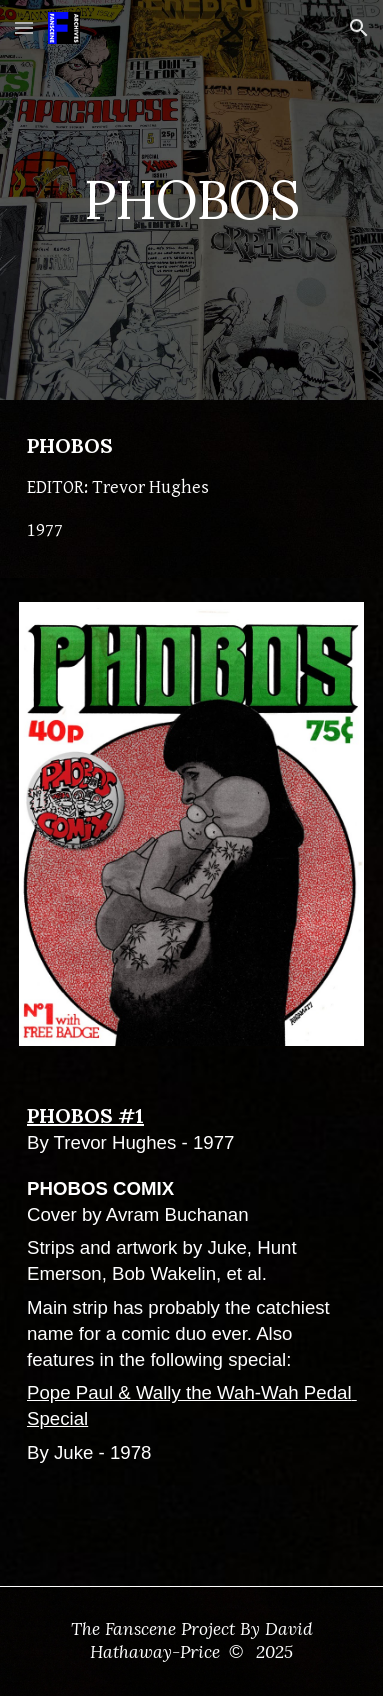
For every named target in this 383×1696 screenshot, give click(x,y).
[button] (24, 27)
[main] (191, 199)
